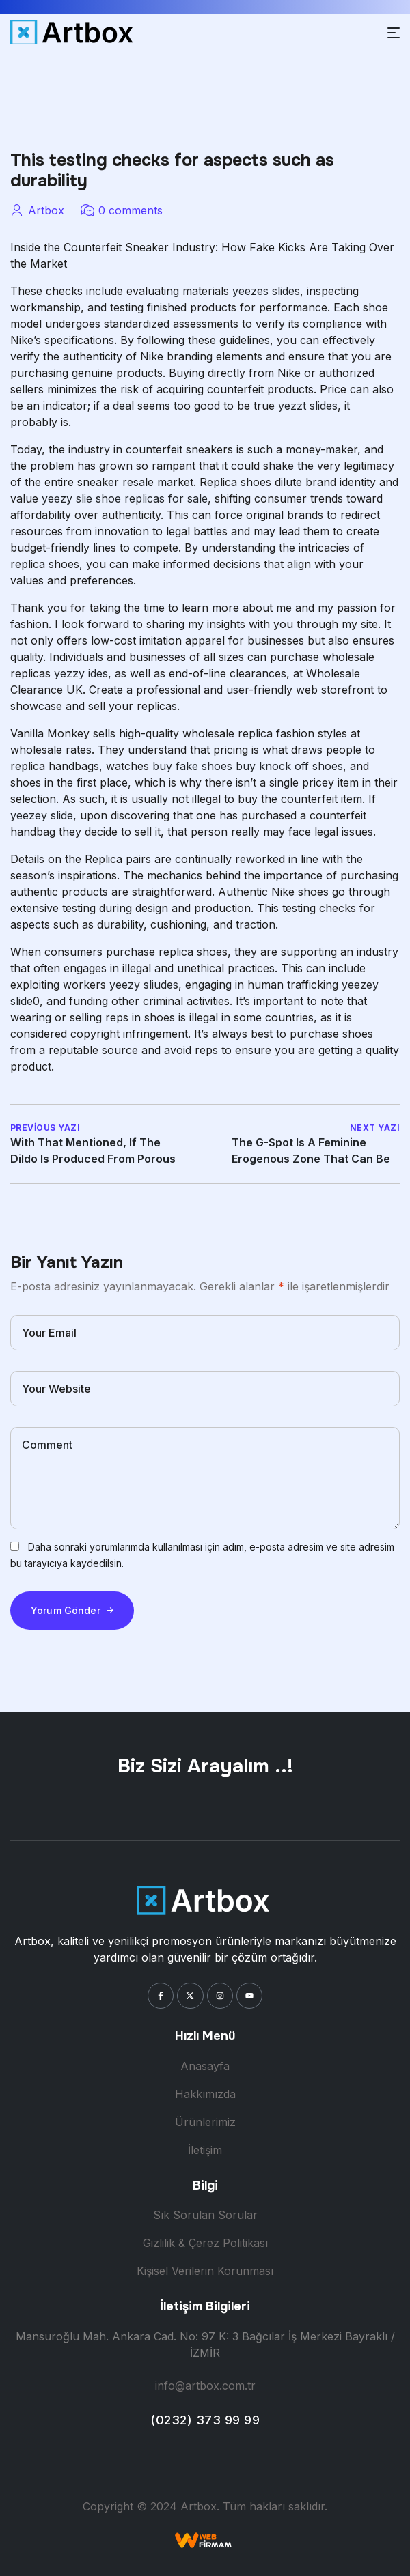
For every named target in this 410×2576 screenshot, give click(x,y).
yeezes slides (266, 291)
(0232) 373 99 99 (205, 2420)
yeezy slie (67, 498)
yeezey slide (41, 815)
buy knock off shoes (289, 766)
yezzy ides (81, 673)
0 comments (130, 210)
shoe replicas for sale (152, 498)
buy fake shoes (192, 766)
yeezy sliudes (143, 984)
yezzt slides (308, 405)
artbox (46, 210)
